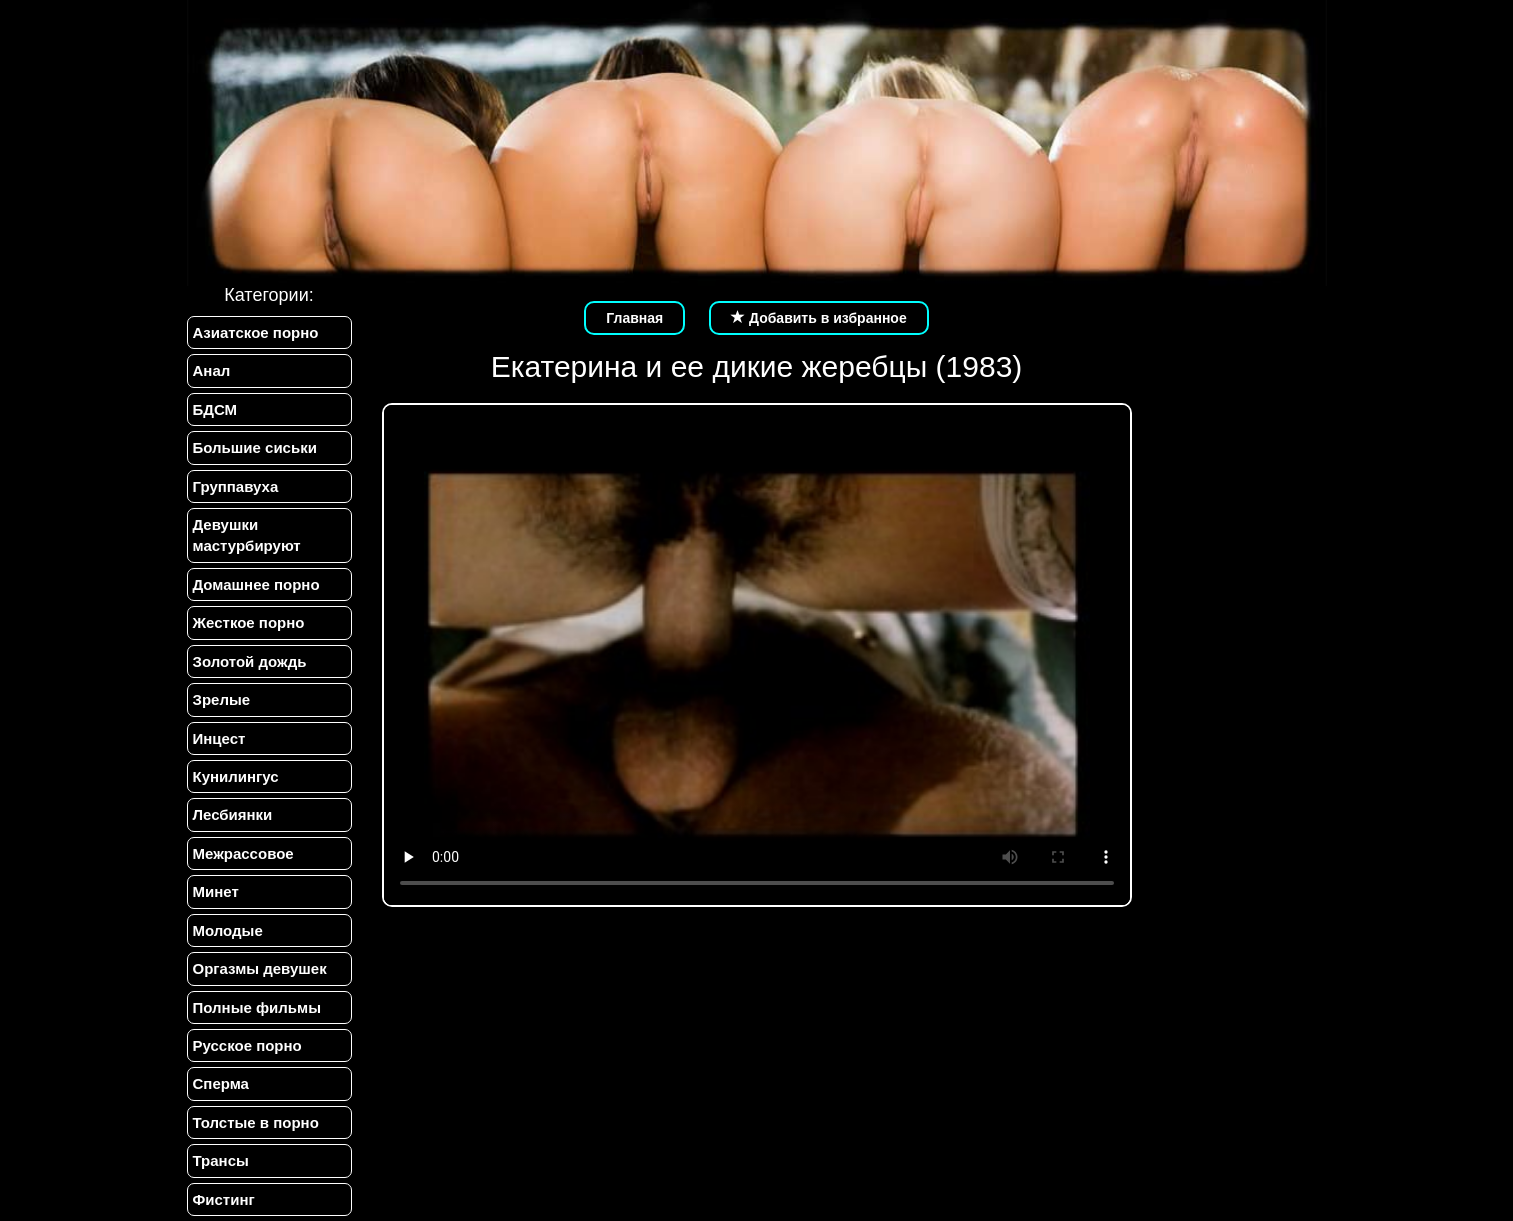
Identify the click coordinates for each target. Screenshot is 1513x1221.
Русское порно (247, 1045)
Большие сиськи (255, 447)
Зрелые (222, 699)
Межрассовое (243, 853)
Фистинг (224, 1199)
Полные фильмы (257, 1007)
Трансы (221, 1160)
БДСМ (215, 409)
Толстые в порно (256, 1122)
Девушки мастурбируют (247, 535)
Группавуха (236, 486)
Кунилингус (236, 776)
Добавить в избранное (819, 318)
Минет (216, 891)
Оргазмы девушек (260, 968)
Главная (634, 318)
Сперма (221, 1083)
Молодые (228, 930)
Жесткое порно (249, 622)
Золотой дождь (250, 661)
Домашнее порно (256, 584)
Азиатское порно (256, 332)
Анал (212, 370)
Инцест (219, 738)
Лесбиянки (233, 814)
